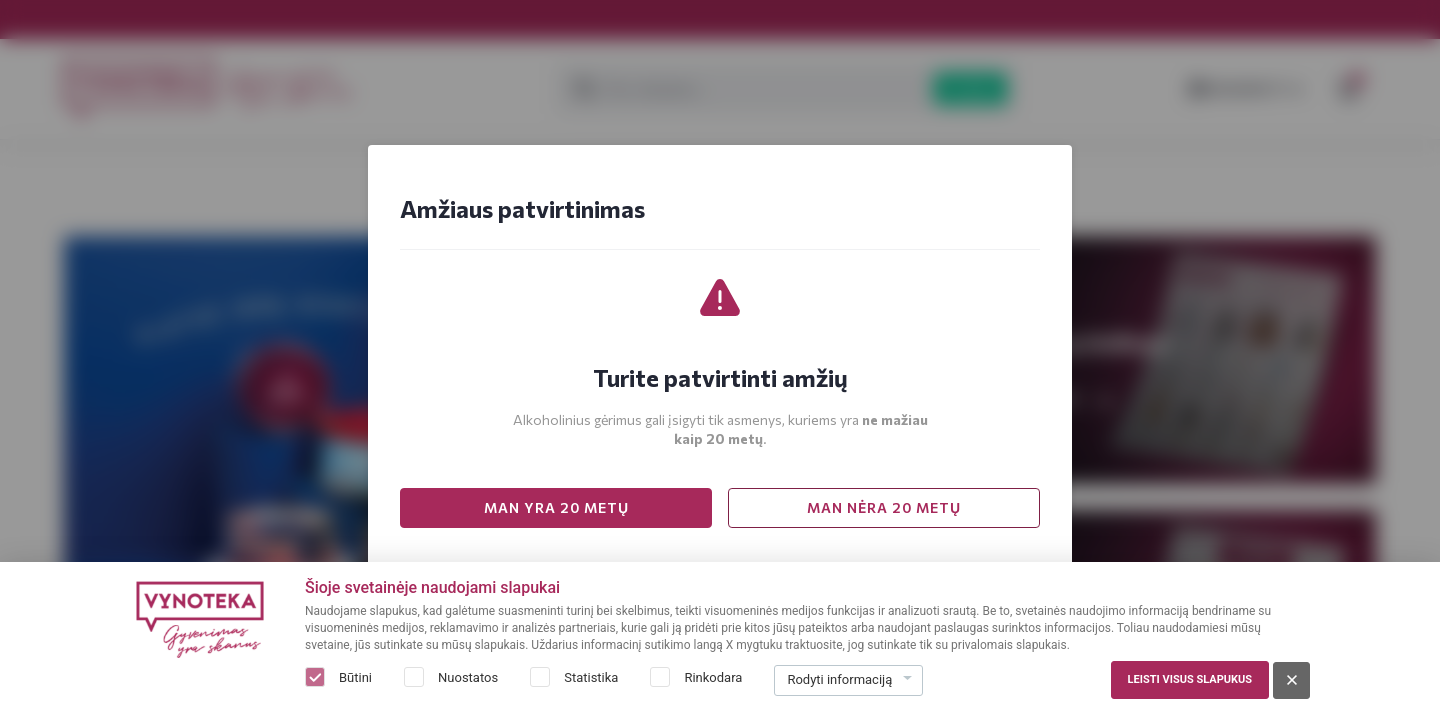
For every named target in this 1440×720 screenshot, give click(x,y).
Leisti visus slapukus (1190, 679)
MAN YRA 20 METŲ (556, 507)
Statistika (591, 677)
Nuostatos (468, 677)
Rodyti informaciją (839, 679)
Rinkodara (713, 677)
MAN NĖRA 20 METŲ (884, 507)
